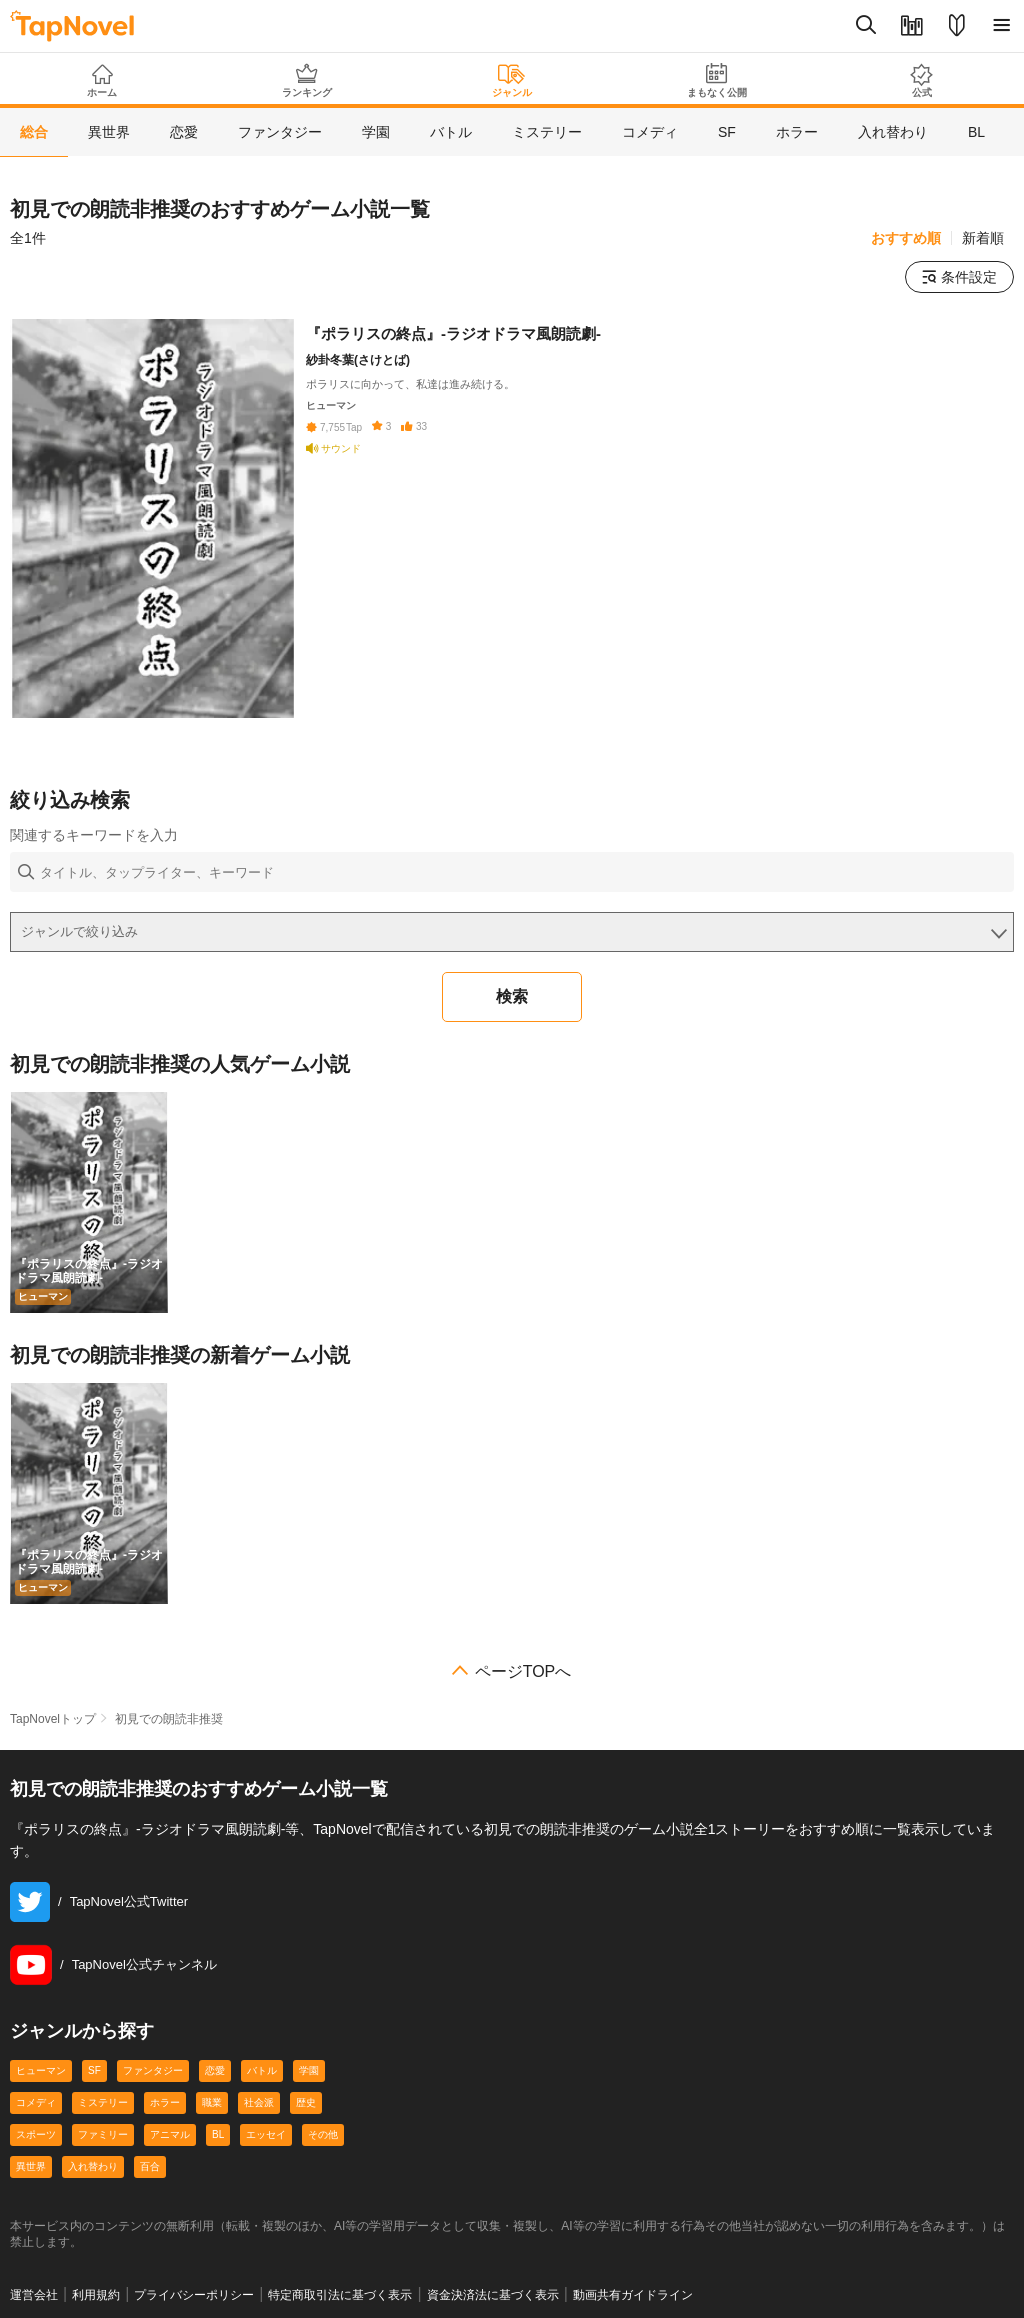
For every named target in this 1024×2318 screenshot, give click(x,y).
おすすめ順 (906, 238)
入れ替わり (93, 2166)
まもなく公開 (716, 80)
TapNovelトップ (53, 1719)
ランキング (307, 80)
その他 (323, 2134)
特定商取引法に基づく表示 (340, 2295)
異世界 (31, 2166)
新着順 (983, 238)
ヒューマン (41, 2070)
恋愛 (215, 2070)
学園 (309, 2070)
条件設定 (959, 277)
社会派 (259, 2102)
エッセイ (266, 2134)
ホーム (102, 81)
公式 (921, 80)
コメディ (36, 2102)
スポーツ (36, 2134)
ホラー (165, 2102)
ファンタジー (153, 2070)
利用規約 (96, 2295)
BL (218, 2134)
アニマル (170, 2134)
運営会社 (34, 2295)
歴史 (306, 2102)
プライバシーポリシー (194, 2295)
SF (94, 2070)
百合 (150, 2166)
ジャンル (512, 81)
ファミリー (103, 2134)
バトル (262, 2070)
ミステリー (103, 2102)
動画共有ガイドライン (633, 2295)
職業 (212, 2102)
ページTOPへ (523, 1672)
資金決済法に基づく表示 (493, 2295)
